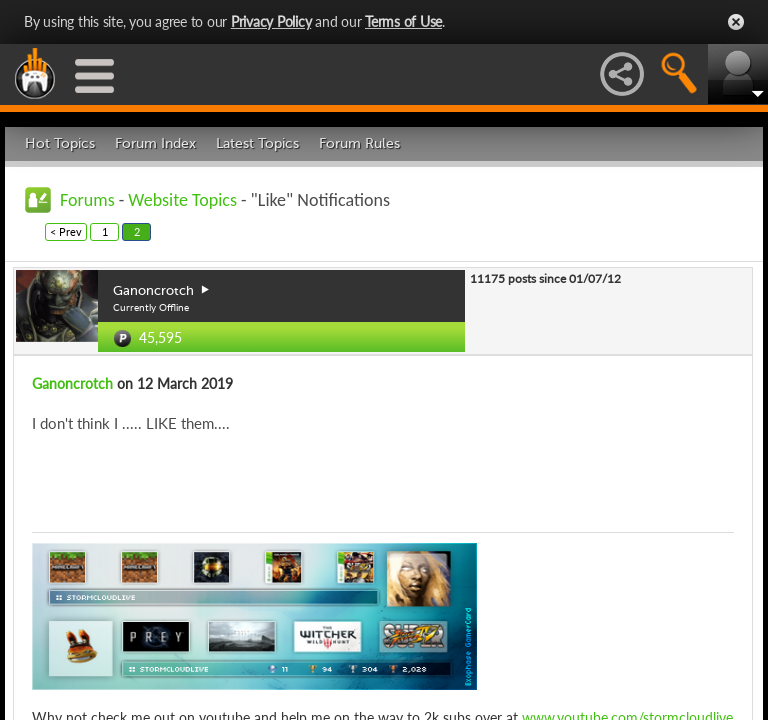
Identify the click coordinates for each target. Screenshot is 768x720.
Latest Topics (257, 143)
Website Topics (182, 200)
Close (736, 22)
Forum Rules (359, 143)
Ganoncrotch (72, 383)
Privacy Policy (271, 21)
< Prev (66, 231)
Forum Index (155, 143)
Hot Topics (60, 143)
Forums (87, 200)
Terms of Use (403, 21)
